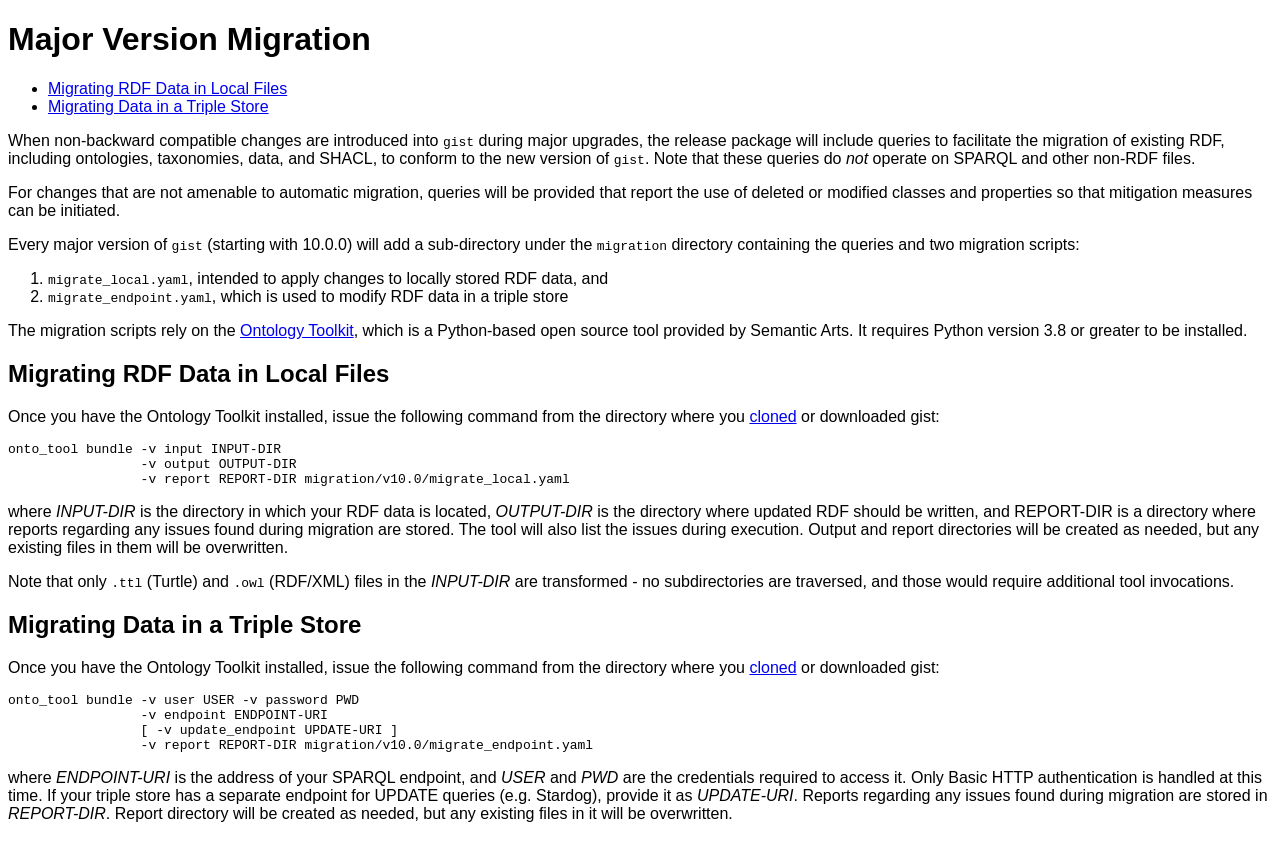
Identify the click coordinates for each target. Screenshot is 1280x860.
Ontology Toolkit (297, 330)
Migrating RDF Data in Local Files (167, 88)
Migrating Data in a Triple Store (158, 106)
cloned (772, 416)
